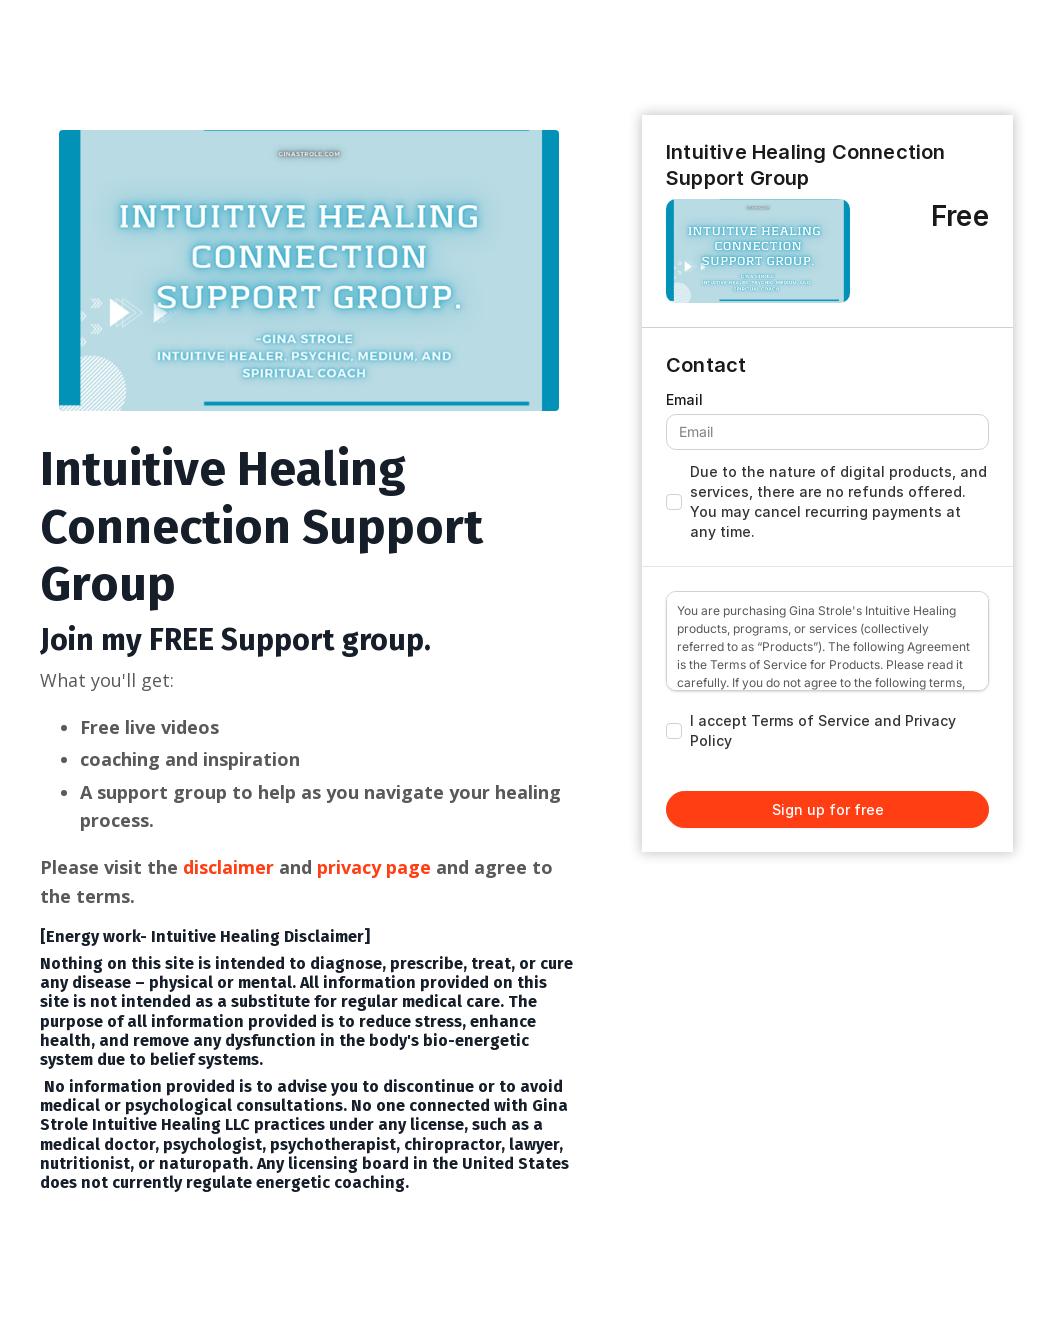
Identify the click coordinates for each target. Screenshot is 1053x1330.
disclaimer (228, 867)
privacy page (376, 867)
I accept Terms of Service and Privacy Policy (823, 730)
